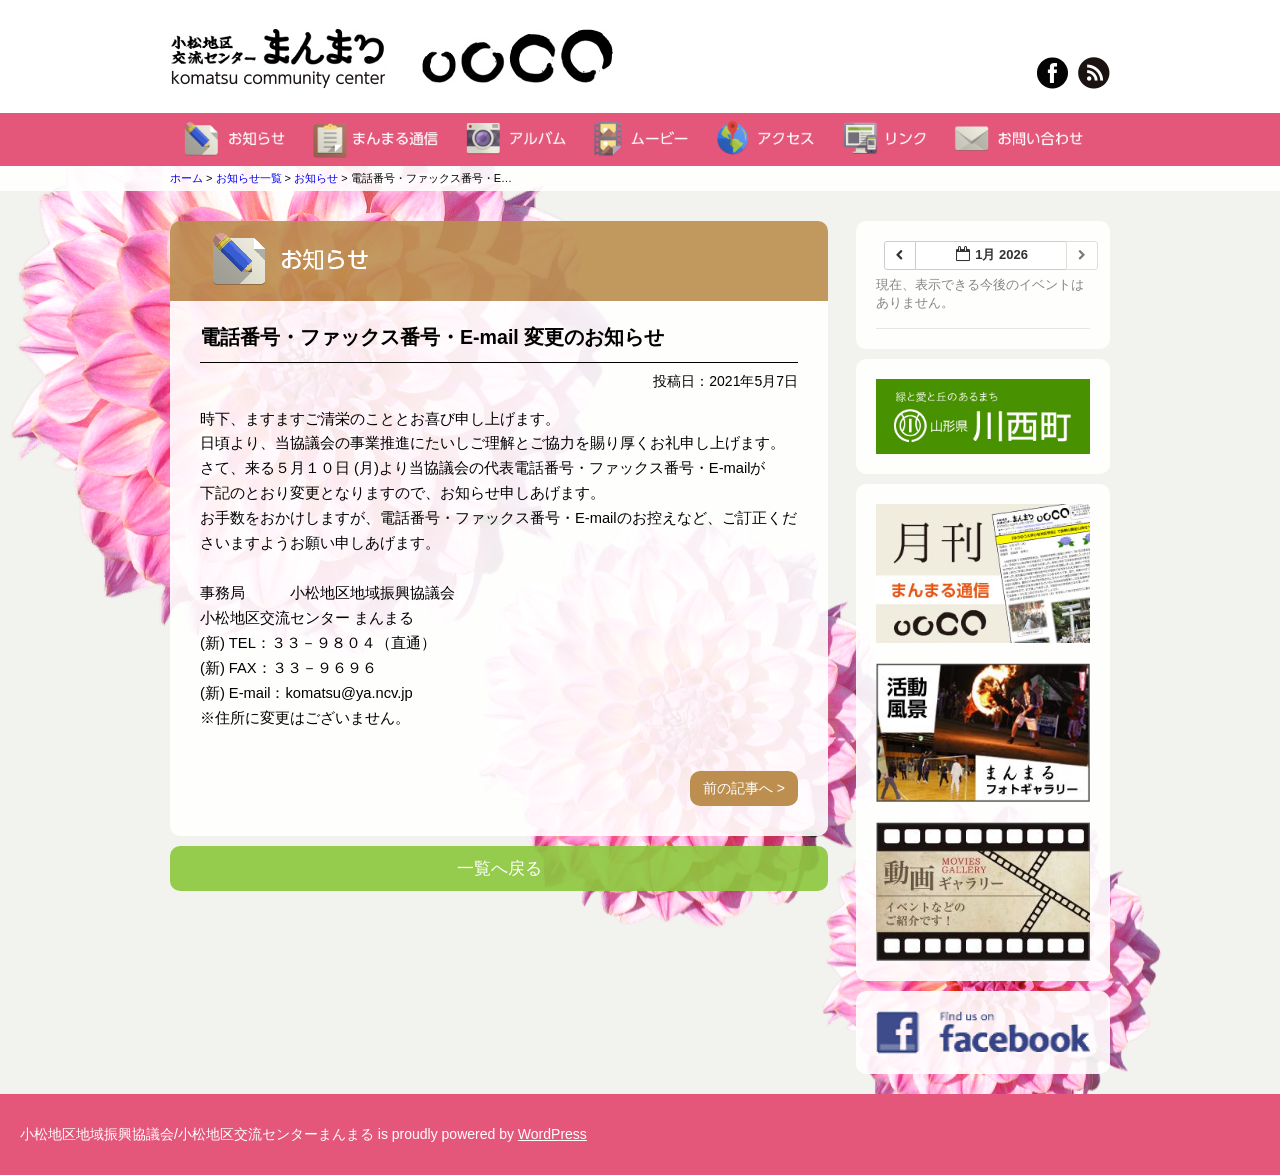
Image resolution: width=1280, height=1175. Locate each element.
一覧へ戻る (499, 868)
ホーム (186, 178)
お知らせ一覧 (249, 178)
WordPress (552, 1134)
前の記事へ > (744, 788)
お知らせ (316, 178)
